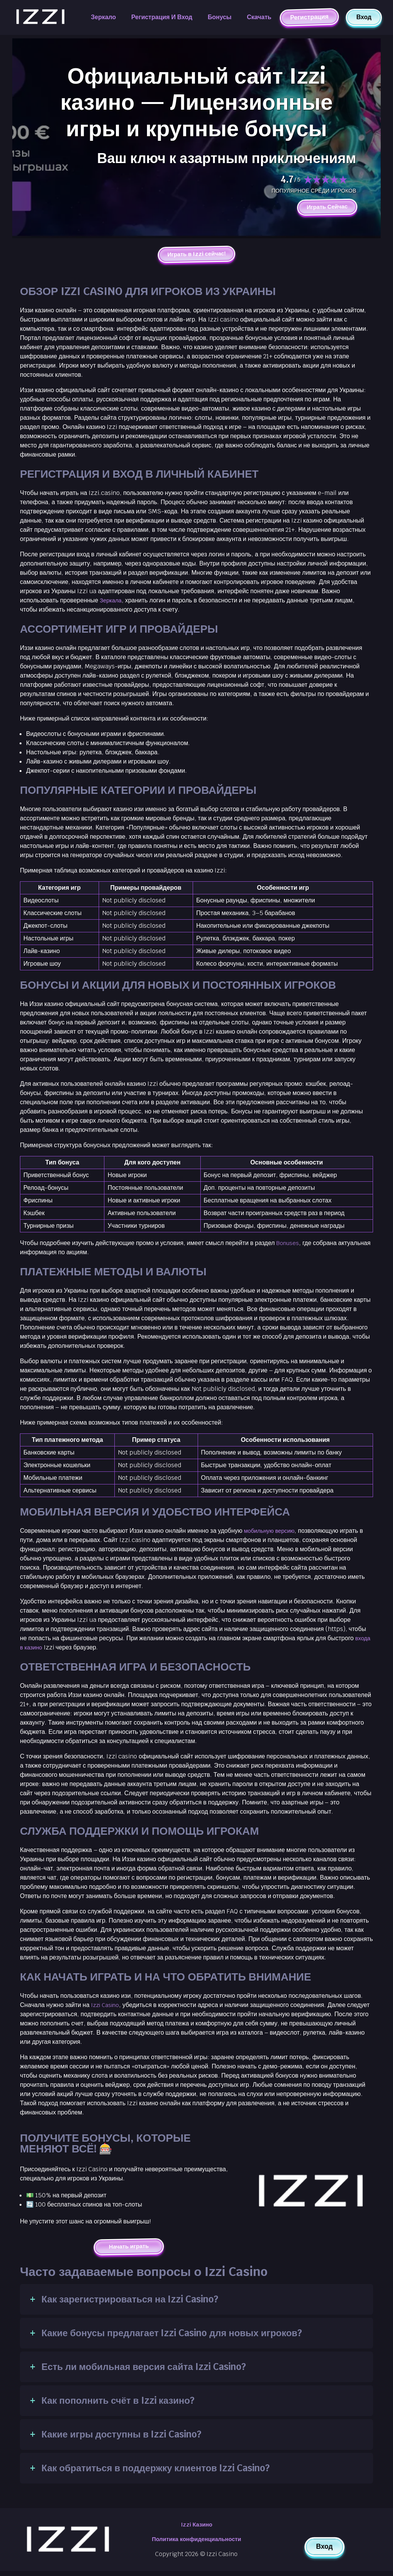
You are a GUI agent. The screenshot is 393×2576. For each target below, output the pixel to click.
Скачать (259, 17)
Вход (364, 17)
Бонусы (219, 17)
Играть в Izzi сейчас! (196, 255)
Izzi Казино (196, 2528)
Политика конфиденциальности (196, 2544)
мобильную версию (271, 1533)
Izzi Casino (106, 2007)
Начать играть (129, 2249)
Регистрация (309, 17)
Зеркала (112, 603)
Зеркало (103, 17)
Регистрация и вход (161, 17)
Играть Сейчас (324, 207)
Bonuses (288, 1245)
